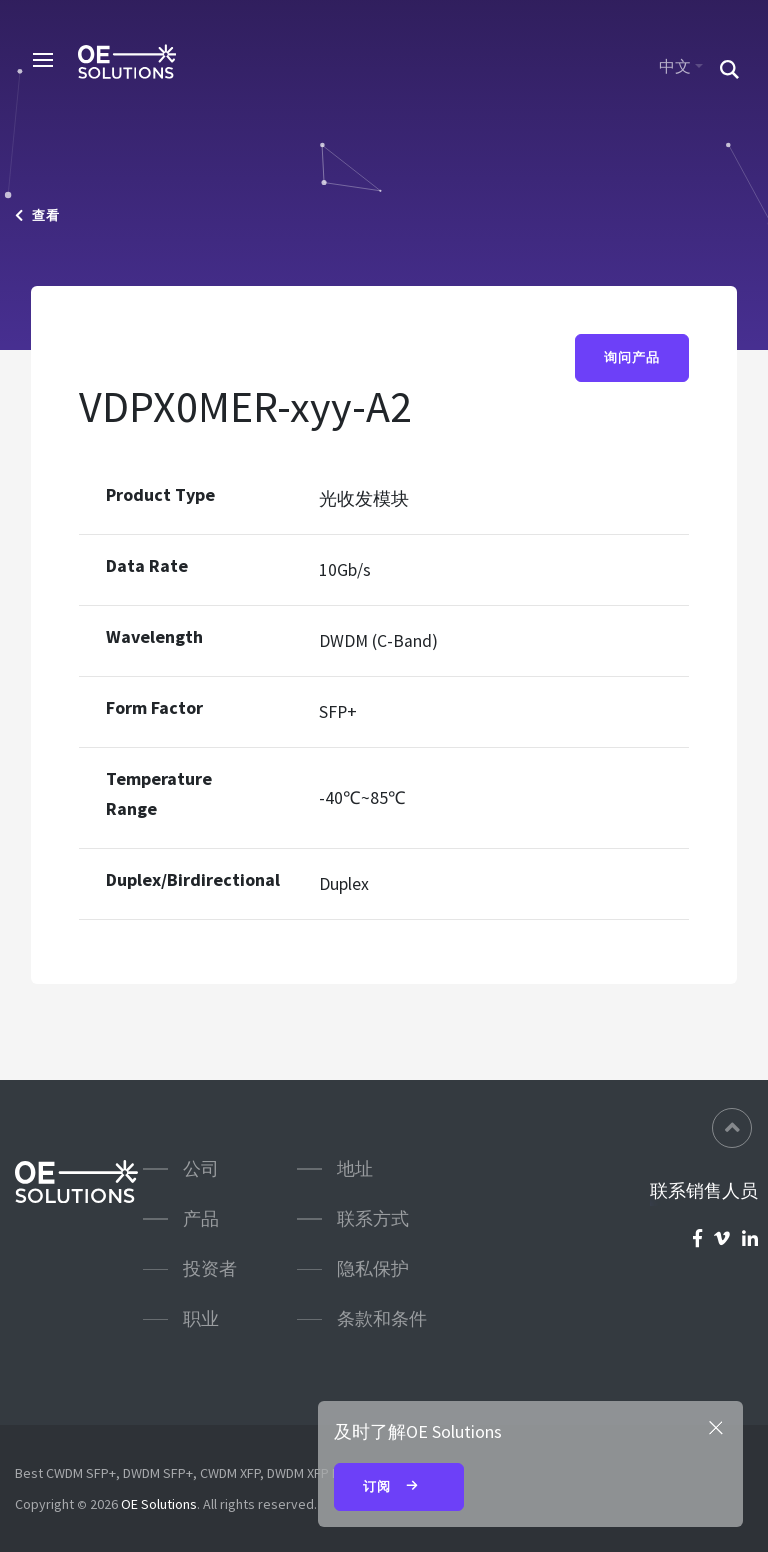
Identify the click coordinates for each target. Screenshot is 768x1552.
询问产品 (632, 357)
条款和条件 (382, 1318)
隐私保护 (373, 1268)
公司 (201, 1168)
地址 (355, 1168)
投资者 (210, 1268)
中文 (675, 66)
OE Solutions (159, 1504)
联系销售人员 (704, 1191)
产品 (201, 1218)
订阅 (399, 1488)
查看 (37, 215)
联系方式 (373, 1218)
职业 (201, 1318)
